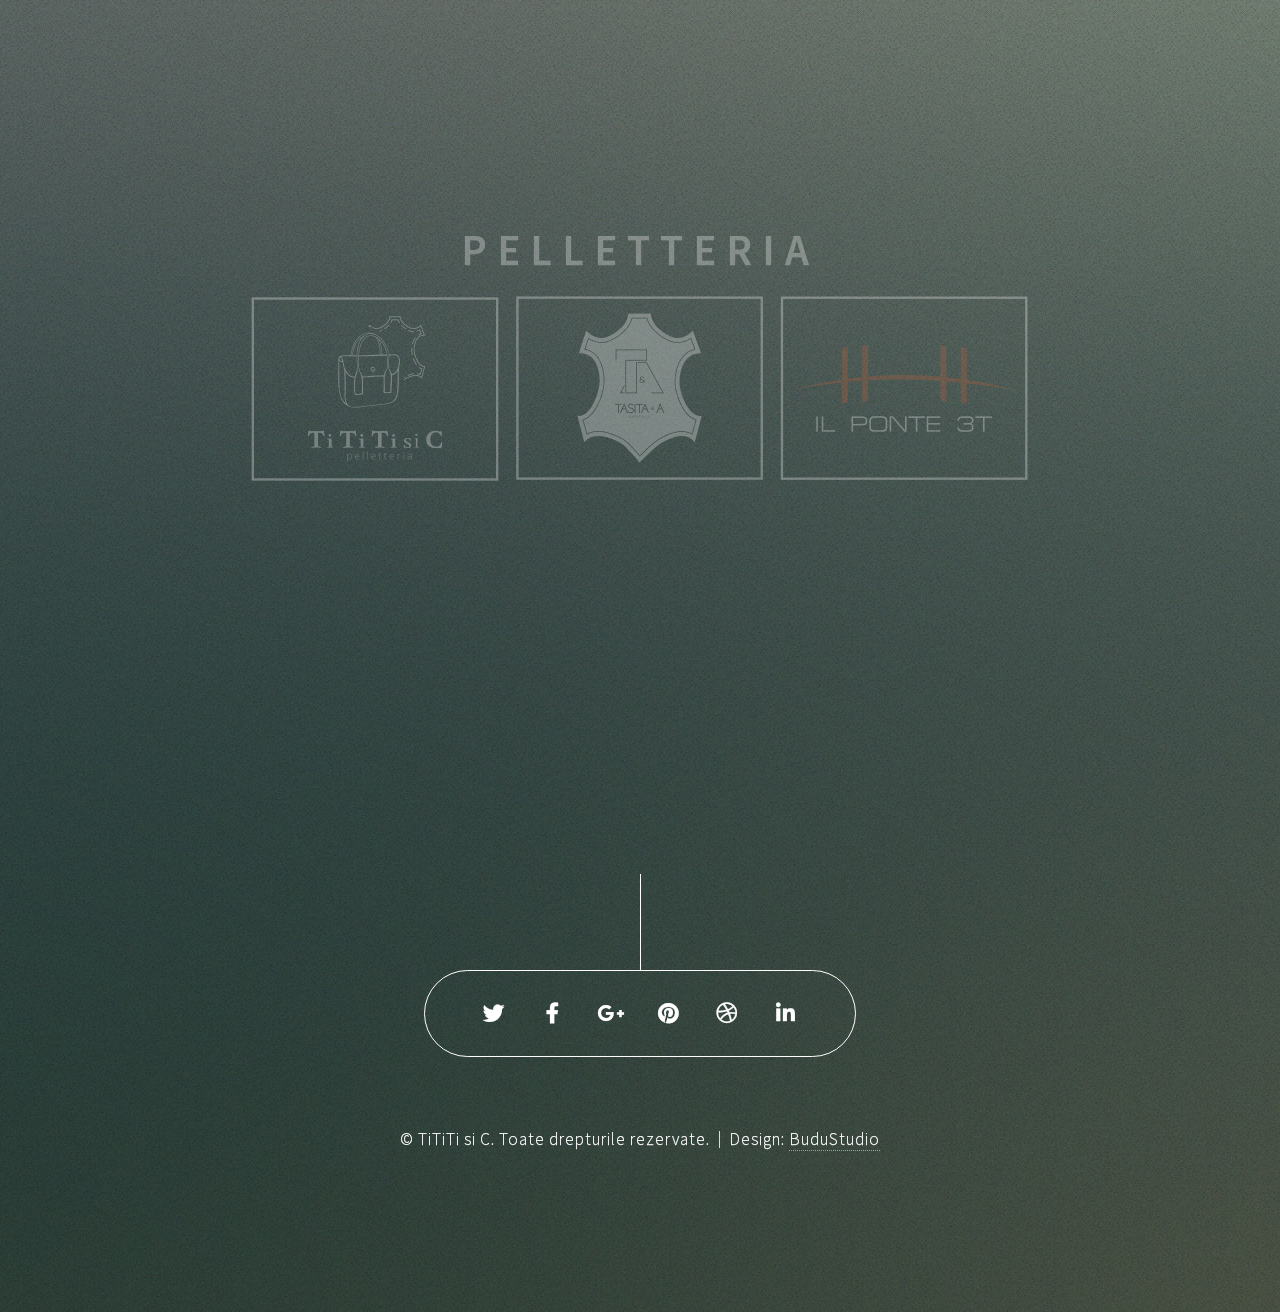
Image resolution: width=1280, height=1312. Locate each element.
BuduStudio (834, 1139)
